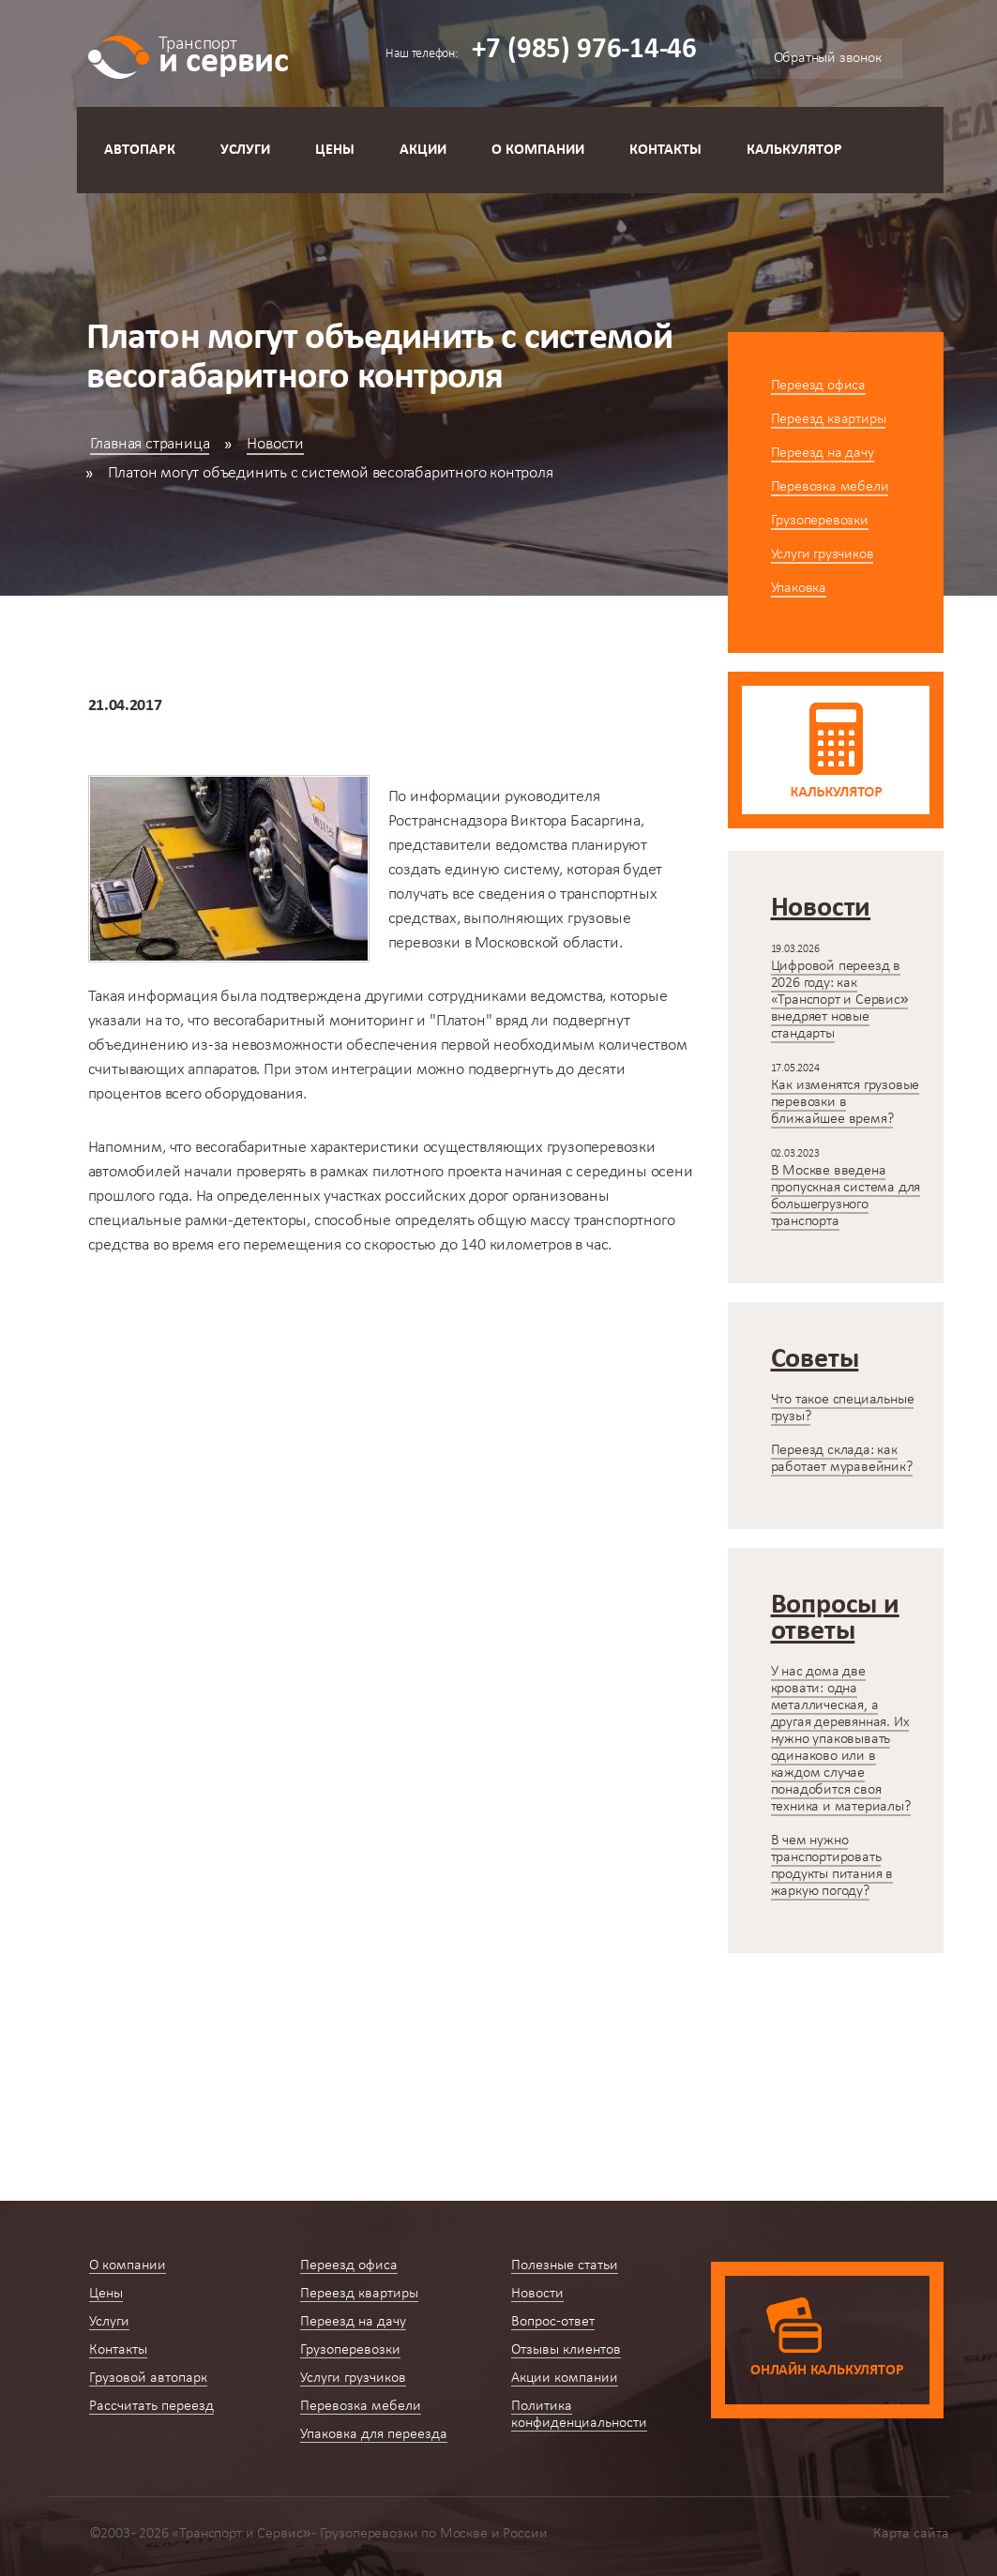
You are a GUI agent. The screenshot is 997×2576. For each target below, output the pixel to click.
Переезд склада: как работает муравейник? (842, 1459)
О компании (537, 150)
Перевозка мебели (830, 486)
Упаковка (798, 588)
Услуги (245, 150)
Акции (423, 150)
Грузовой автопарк (148, 2378)
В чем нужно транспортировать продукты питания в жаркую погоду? (832, 1866)
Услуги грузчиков (822, 554)
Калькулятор (794, 150)
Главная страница (150, 444)
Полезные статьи (564, 2265)
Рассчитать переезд (151, 2406)
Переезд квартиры (828, 419)
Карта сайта (911, 2533)
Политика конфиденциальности (579, 2415)
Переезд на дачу (822, 453)
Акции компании (564, 2378)
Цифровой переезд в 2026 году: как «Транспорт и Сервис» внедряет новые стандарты (840, 1000)
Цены (335, 150)
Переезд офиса (818, 385)
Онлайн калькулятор (826, 2370)
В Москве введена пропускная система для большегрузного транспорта (846, 1196)
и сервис (224, 54)
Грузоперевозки (820, 520)
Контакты (665, 150)
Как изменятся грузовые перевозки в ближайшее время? (845, 1102)
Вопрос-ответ (553, 2321)
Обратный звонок (828, 58)
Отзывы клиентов (566, 2349)
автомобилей (134, 1172)
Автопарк (139, 150)
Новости (275, 444)
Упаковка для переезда (373, 2434)
